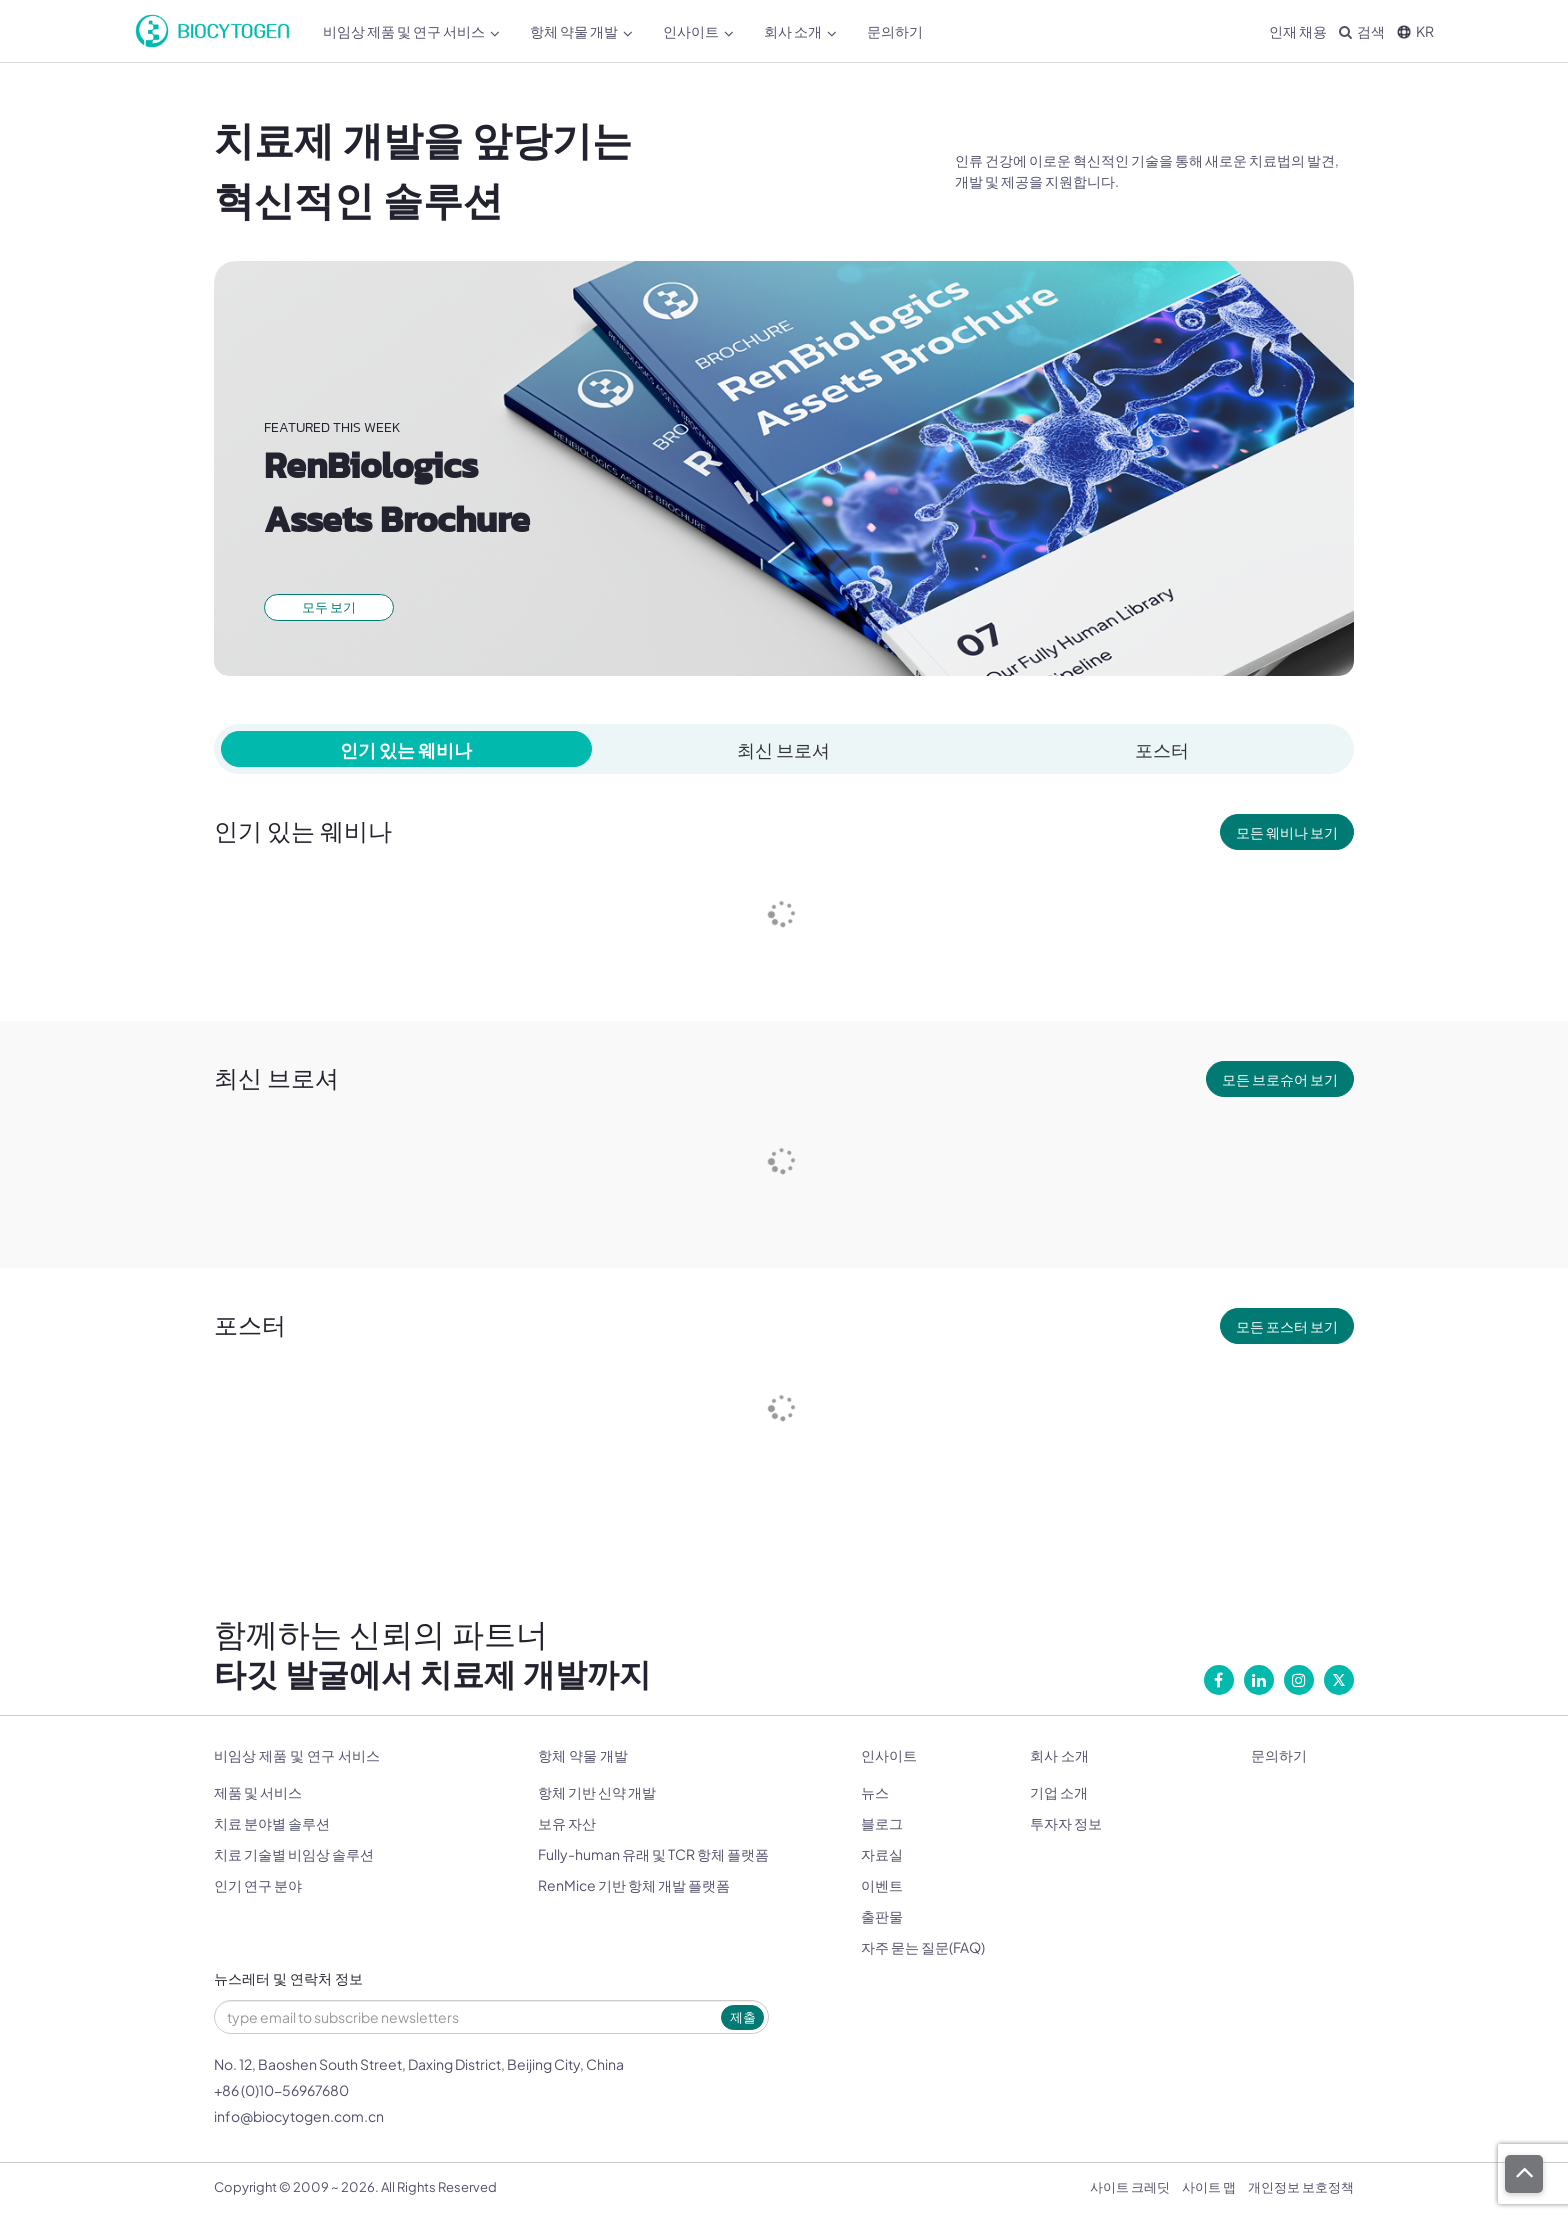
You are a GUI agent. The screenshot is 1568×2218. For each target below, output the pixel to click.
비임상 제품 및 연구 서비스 (411, 31)
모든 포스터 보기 (1287, 1326)
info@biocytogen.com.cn (299, 2116)
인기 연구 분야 (258, 1885)
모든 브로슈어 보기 (1280, 1079)
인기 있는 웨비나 (406, 749)
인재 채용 (1298, 31)
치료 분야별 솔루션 (272, 1823)
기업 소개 (1059, 1792)
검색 (1362, 31)
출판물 (882, 1916)
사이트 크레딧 (1130, 2187)
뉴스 (875, 1792)
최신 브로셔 (783, 749)
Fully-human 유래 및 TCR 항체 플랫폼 (653, 1854)
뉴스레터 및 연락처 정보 (288, 1979)
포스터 (1162, 749)
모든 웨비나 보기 (1287, 832)
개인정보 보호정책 (1301, 2187)
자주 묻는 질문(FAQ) (923, 1947)
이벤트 (882, 1885)
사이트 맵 (1209, 2187)
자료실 (882, 1854)
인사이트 (698, 31)
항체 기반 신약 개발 (597, 1792)
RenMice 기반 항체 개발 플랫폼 (634, 1885)
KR (1415, 31)
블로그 (882, 1823)
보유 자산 (567, 1823)
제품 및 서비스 (258, 1792)
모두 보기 (329, 607)
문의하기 (895, 31)
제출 (743, 2017)
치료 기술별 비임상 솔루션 (294, 1854)
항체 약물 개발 (581, 31)
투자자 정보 (1066, 1823)
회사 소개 (800, 31)
